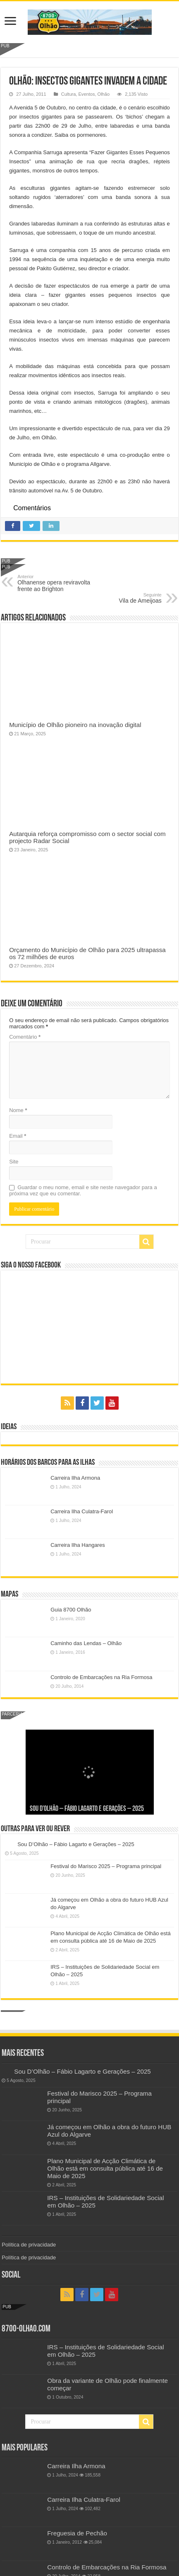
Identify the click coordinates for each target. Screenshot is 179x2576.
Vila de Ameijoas (119, 598)
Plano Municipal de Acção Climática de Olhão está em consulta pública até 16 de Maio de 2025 (105, 2168)
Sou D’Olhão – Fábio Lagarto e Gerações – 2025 (87, 1809)
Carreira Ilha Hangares (77, 1545)
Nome (18, 1110)
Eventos (87, 94)
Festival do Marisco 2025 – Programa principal (105, 1866)
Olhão (104, 94)
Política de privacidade (29, 2245)
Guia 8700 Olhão (70, 1610)
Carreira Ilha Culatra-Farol (81, 1511)
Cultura (68, 94)
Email (17, 1136)
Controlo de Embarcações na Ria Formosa (101, 1677)
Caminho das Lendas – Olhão (86, 1643)
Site (13, 1161)
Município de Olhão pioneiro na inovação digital (75, 724)
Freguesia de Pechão (77, 2533)
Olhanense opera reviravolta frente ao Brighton (59, 583)
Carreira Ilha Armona (75, 1478)
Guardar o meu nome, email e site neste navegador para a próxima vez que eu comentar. (83, 1190)
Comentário (25, 1037)
